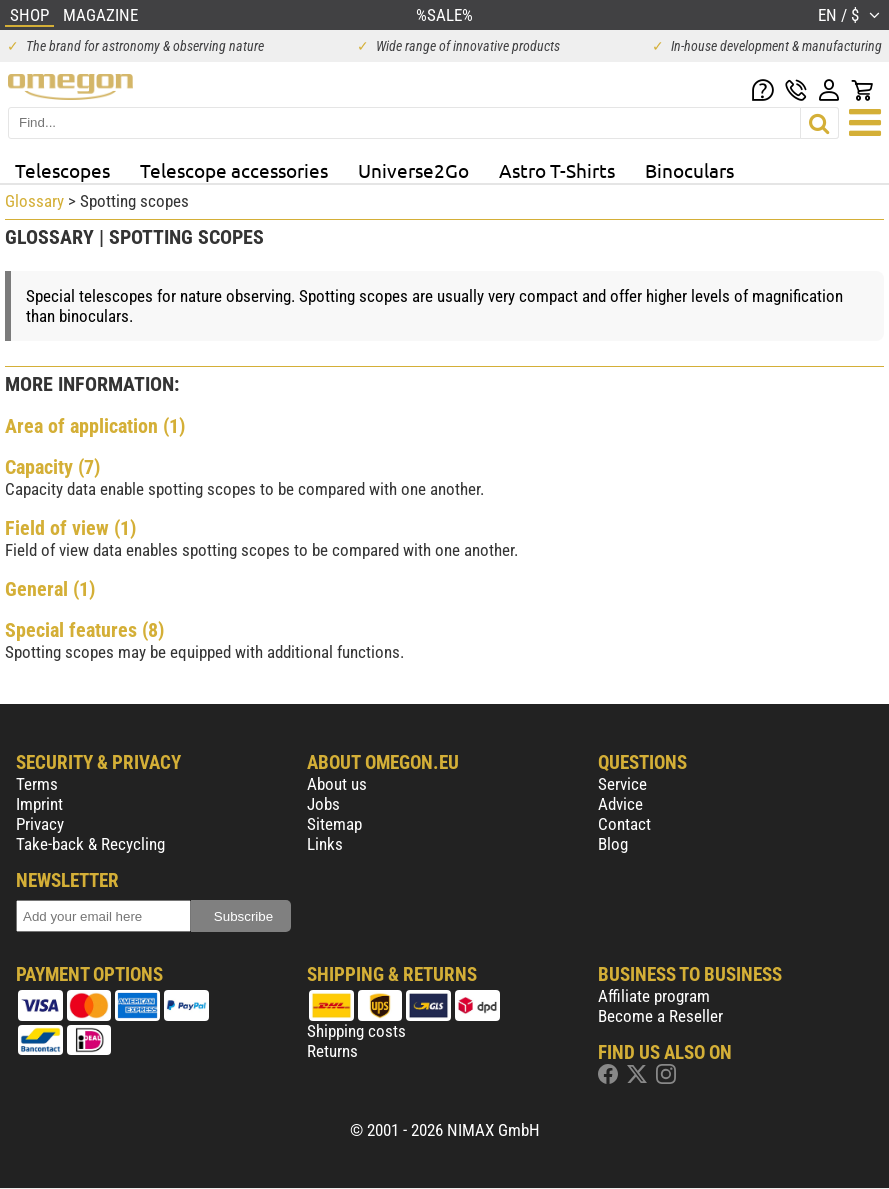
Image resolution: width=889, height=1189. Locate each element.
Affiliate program (654, 996)
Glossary (34, 201)
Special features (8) (84, 630)
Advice (620, 804)
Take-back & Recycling (90, 844)
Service (622, 784)
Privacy (40, 824)
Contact (624, 824)
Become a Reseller (660, 1016)
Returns (332, 1051)
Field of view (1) (70, 528)
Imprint (39, 804)
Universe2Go (413, 170)
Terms (37, 784)
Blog (613, 844)
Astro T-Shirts (557, 170)
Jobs (323, 804)
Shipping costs (356, 1031)
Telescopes (62, 170)
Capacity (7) (52, 467)
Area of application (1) (95, 426)
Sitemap (334, 824)
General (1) (50, 589)
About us (337, 784)
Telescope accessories (234, 170)
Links (325, 844)
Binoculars (689, 170)
